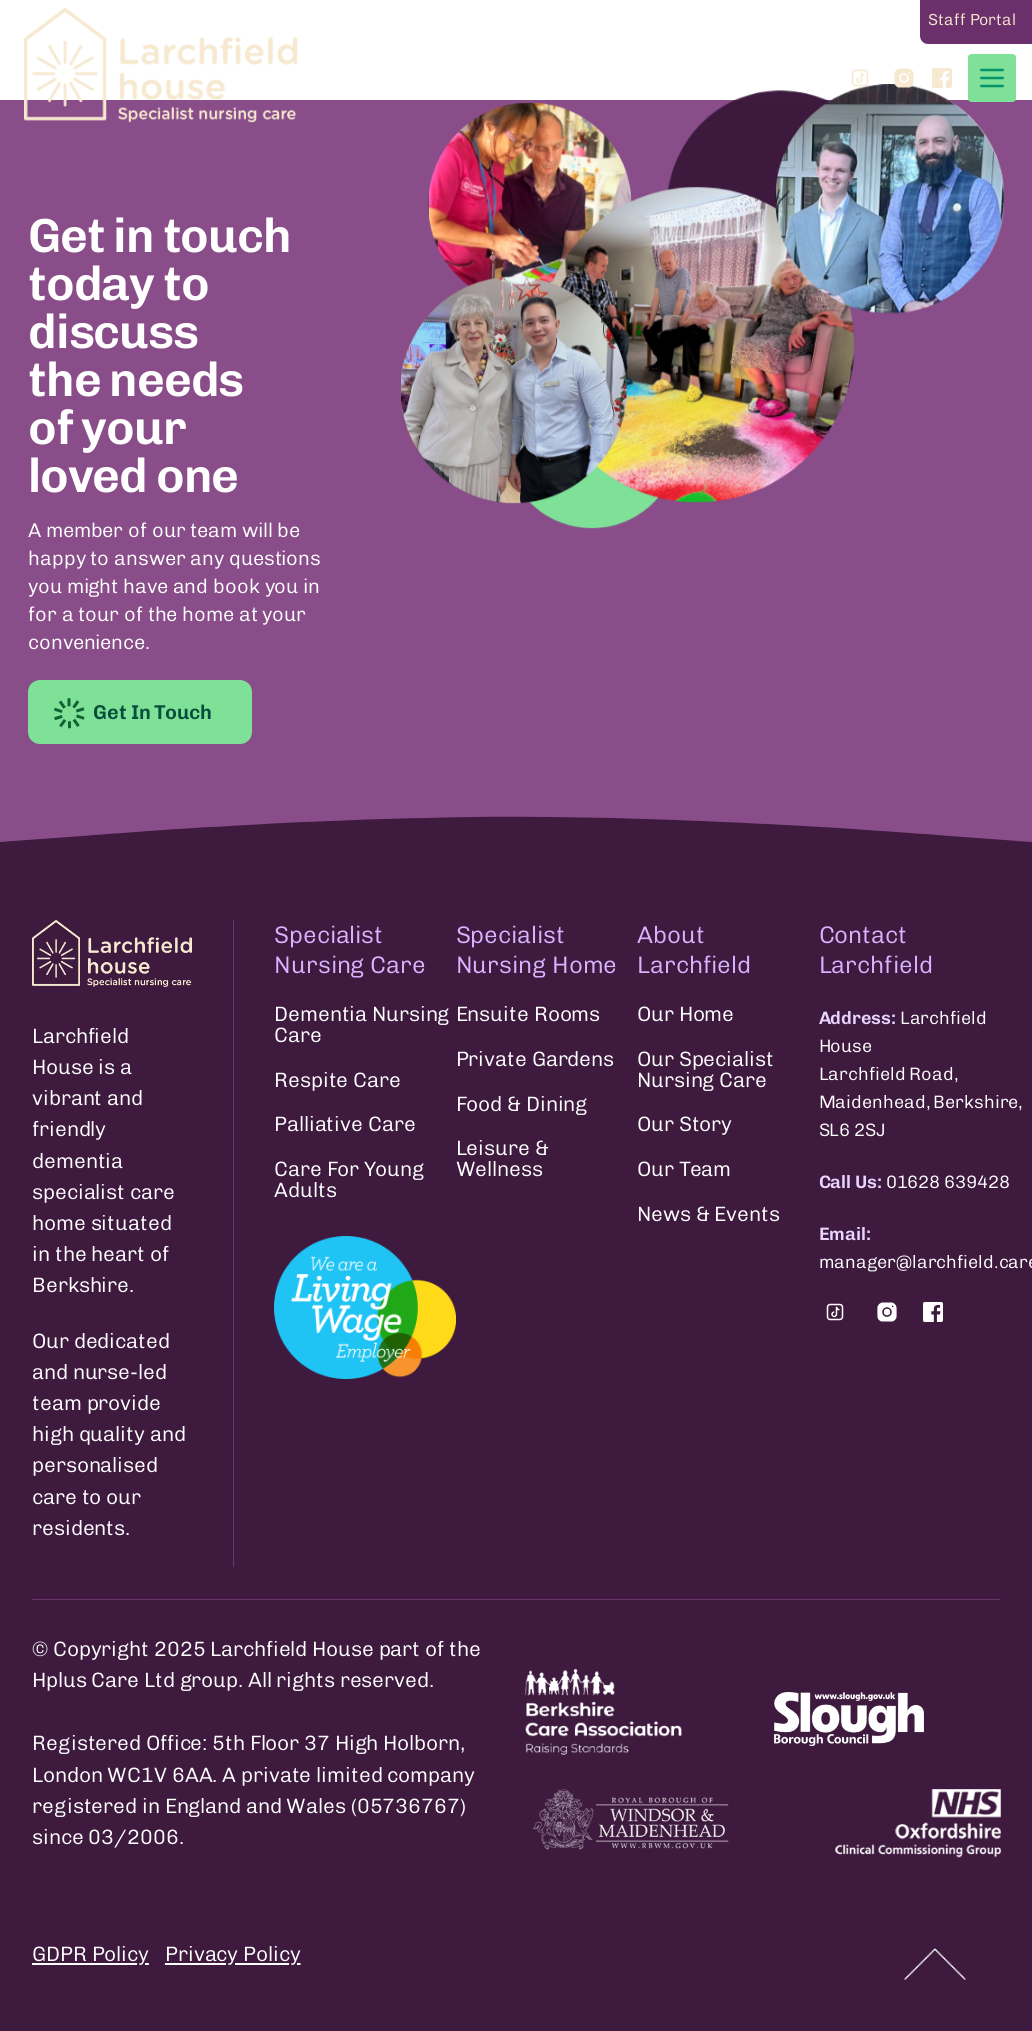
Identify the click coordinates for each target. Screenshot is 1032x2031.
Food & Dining (522, 1104)
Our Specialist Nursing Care (705, 1070)
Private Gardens (535, 1059)
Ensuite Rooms (528, 1014)
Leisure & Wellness (502, 1159)
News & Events (708, 1214)
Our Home (685, 1014)
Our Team (684, 1169)
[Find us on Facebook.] (933, 1312)
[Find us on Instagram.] (887, 1312)
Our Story (684, 1124)
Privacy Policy (233, 1953)
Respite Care (337, 1080)
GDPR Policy (90, 1953)
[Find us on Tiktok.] (835, 1312)
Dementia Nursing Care (361, 1025)
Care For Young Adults (349, 1180)
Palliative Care (345, 1124)
